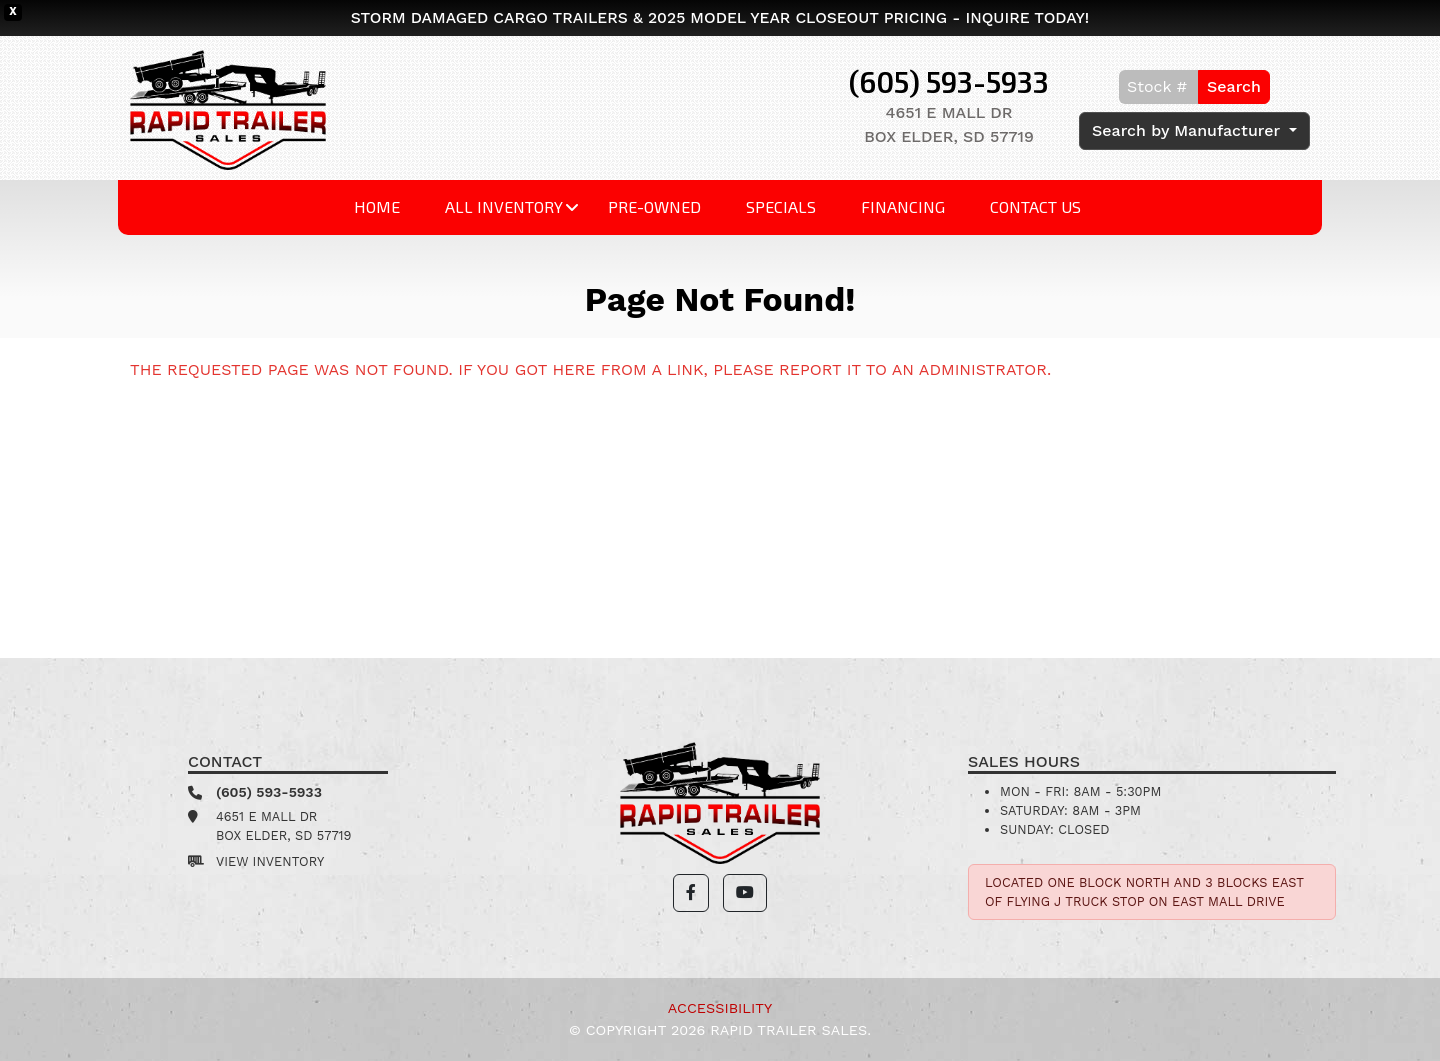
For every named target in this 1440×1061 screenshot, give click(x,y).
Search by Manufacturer (1188, 130)
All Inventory (504, 206)
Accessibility (720, 1008)
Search (1234, 86)
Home (377, 206)
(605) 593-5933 (949, 81)
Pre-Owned (654, 206)
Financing (903, 206)
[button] (691, 893)
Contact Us (1035, 206)
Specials (781, 206)
